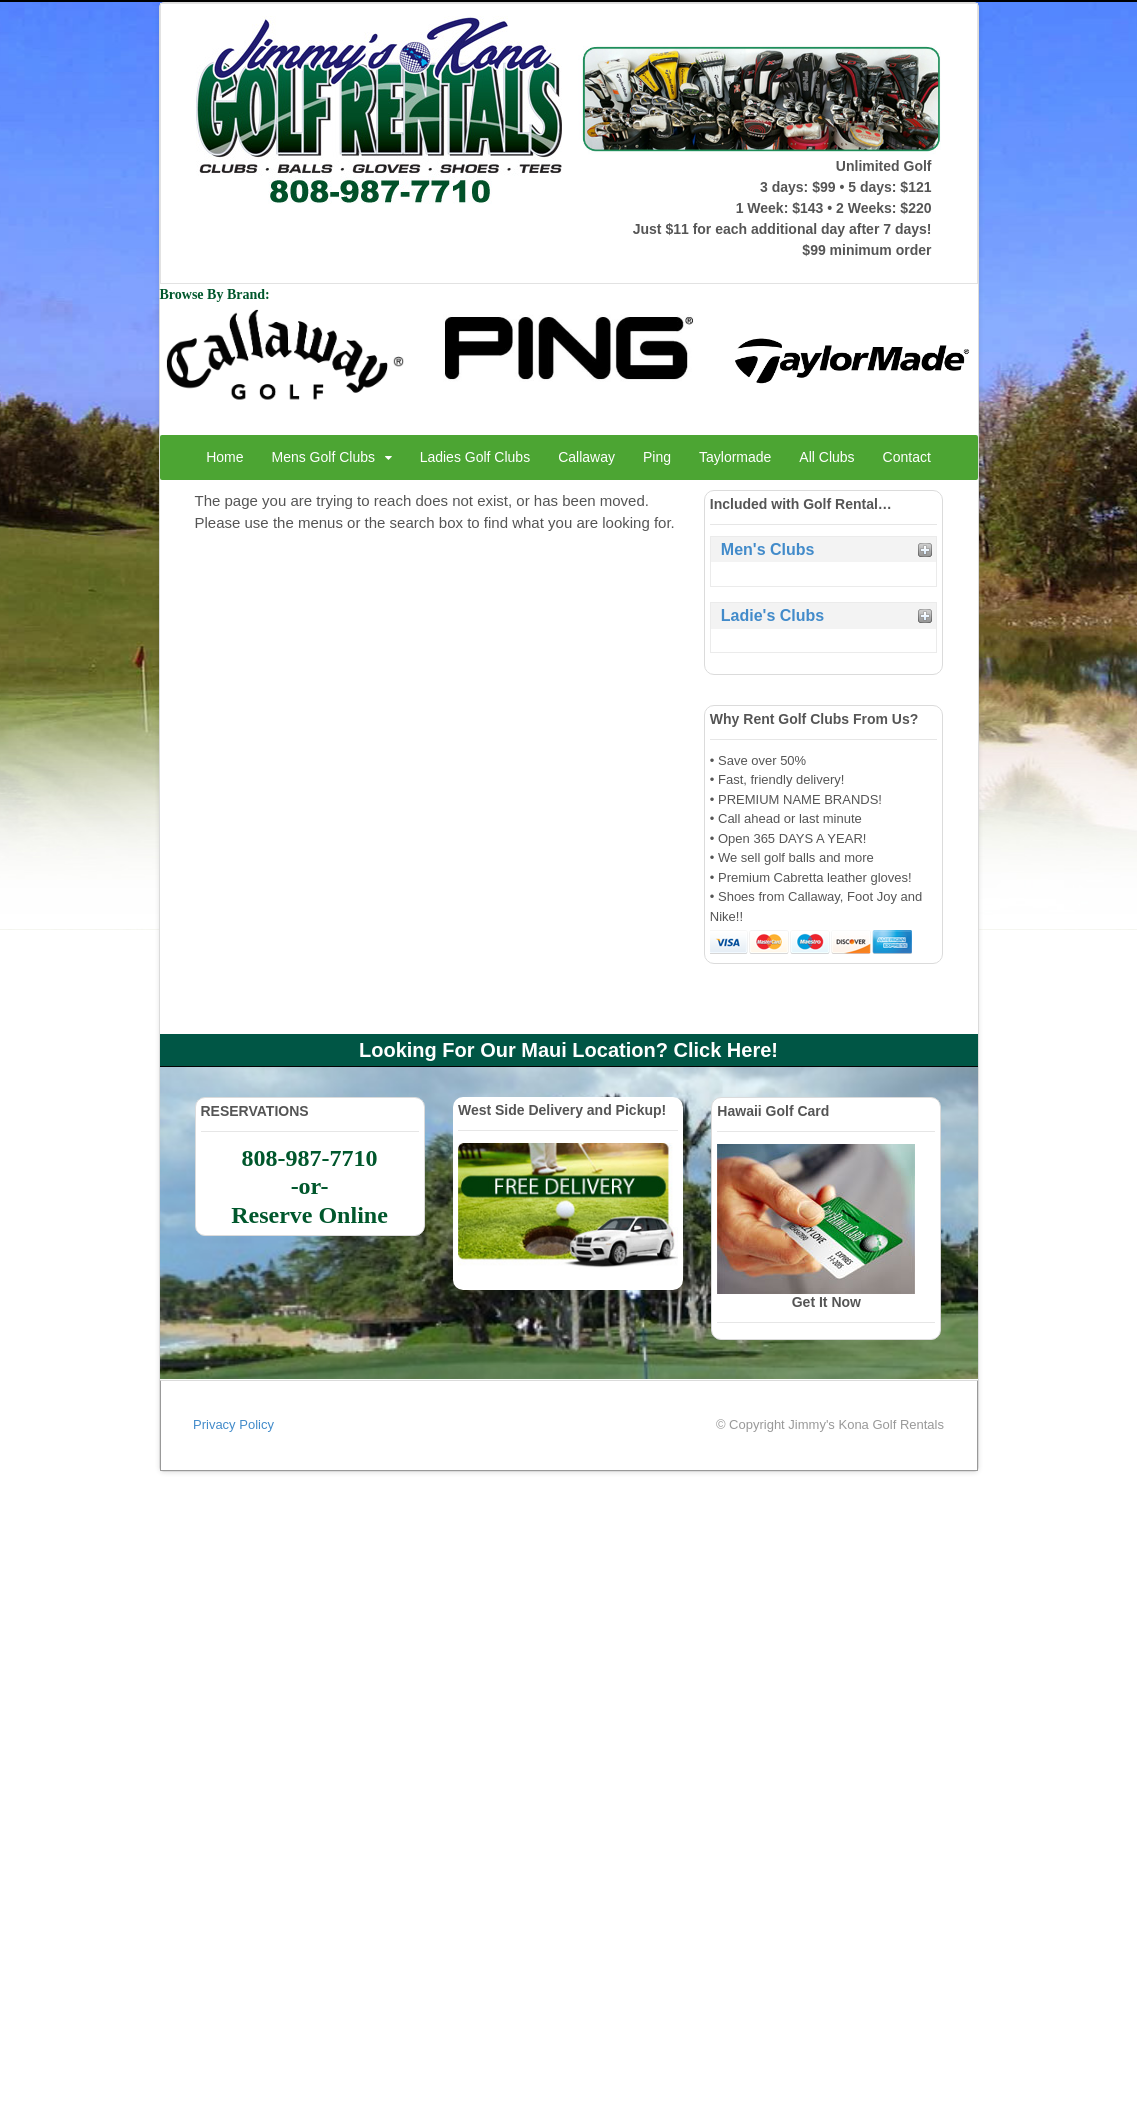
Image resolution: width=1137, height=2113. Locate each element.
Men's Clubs (768, 549)
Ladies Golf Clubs (475, 457)
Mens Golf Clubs (323, 457)
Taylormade (735, 457)
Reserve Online (309, 1215)
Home (224, 457)
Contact (907, 457)
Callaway (586, 457)
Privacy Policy (233, 1424)
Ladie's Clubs (772, 615)
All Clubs (826, 457)
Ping (657, 457)
